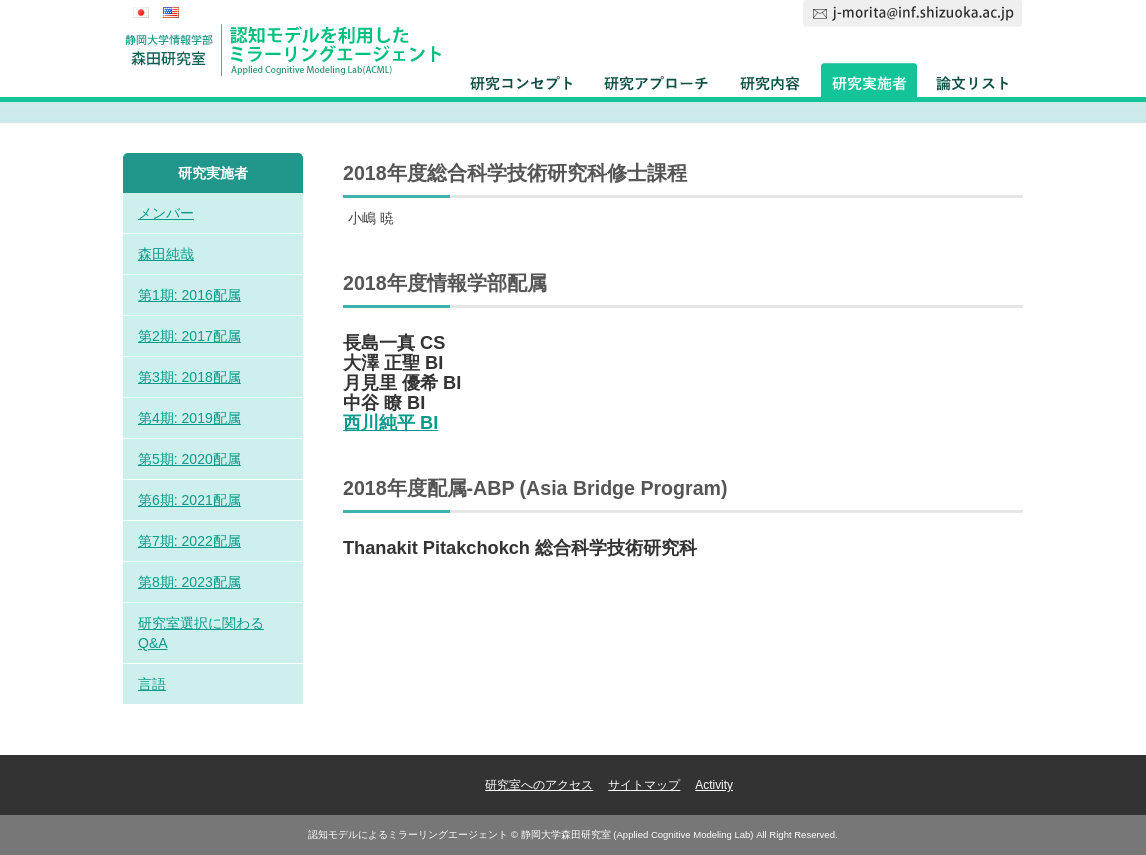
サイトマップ (644, 785)
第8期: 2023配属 (189, 582)
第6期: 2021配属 (189, 500)
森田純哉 (166, 254)
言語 (152, 684)
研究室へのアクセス (539, 785)
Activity (714, 785)
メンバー (166, 213)
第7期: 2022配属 (189, 541)
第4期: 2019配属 (189, 418)
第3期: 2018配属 (189, 377)
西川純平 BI (390, 423)
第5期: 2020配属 (189, 459)
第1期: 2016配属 (189, 295)
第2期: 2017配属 (189, 336)
